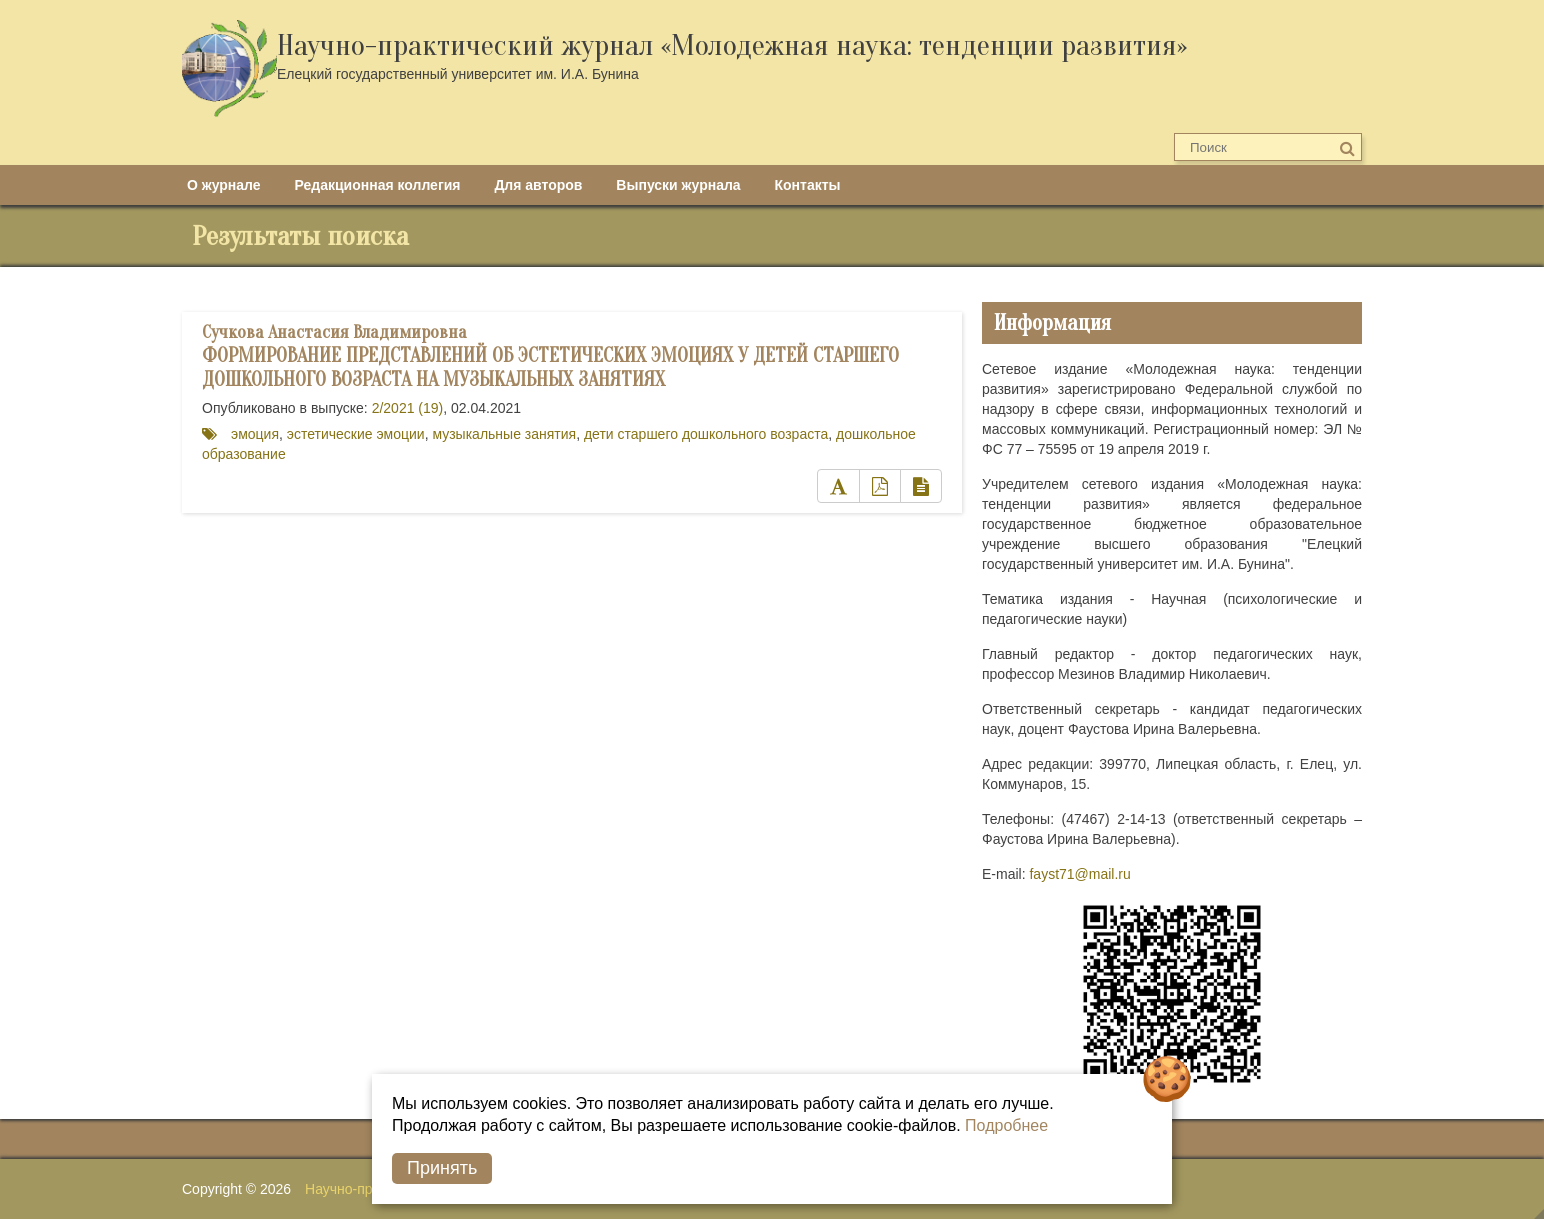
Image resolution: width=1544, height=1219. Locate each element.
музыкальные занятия (504, 434)
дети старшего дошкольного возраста (706, 434)
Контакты (808, 185)
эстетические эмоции (356, 434)
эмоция (255, 434)
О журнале (224, 185)
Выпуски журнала (678, 185)
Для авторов (538, 185)
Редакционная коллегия (378, 185)
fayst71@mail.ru (1079, 874)
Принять (442, 1168)
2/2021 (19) (408, 408)
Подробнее (1006, 1125)
